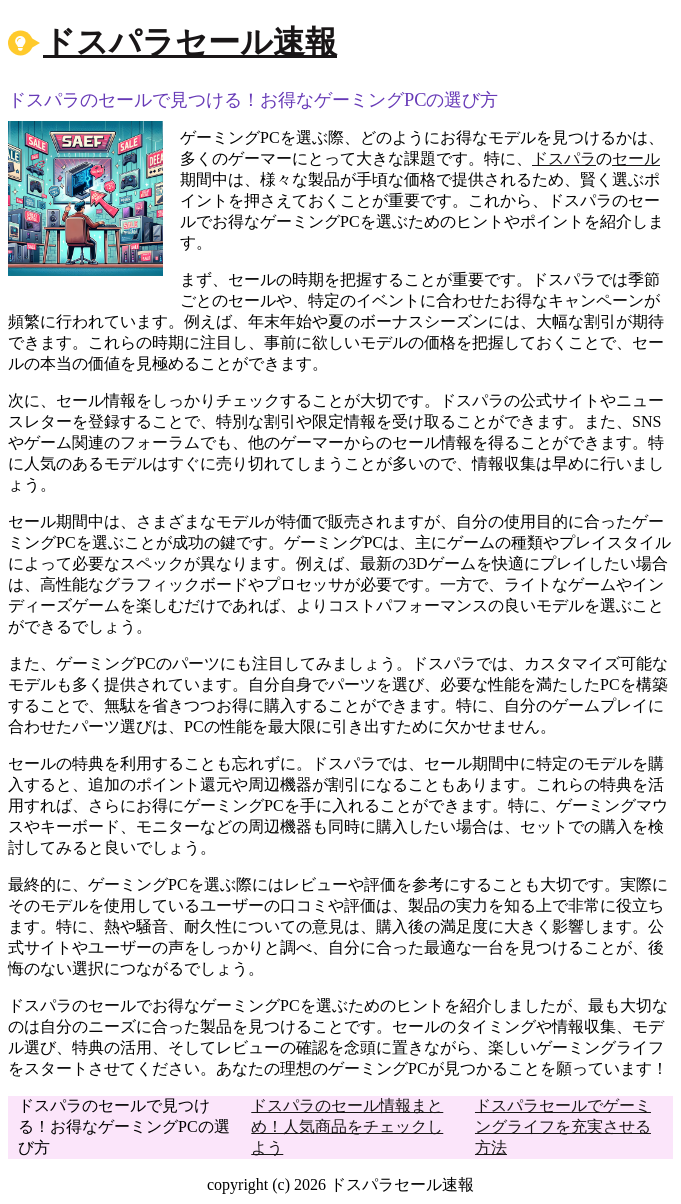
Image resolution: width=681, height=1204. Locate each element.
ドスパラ (564, 158)
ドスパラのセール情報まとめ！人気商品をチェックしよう (347, 1126)
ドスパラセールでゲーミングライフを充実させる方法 (563, 1126)
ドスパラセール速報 (190, 42)
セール (636, 158)
